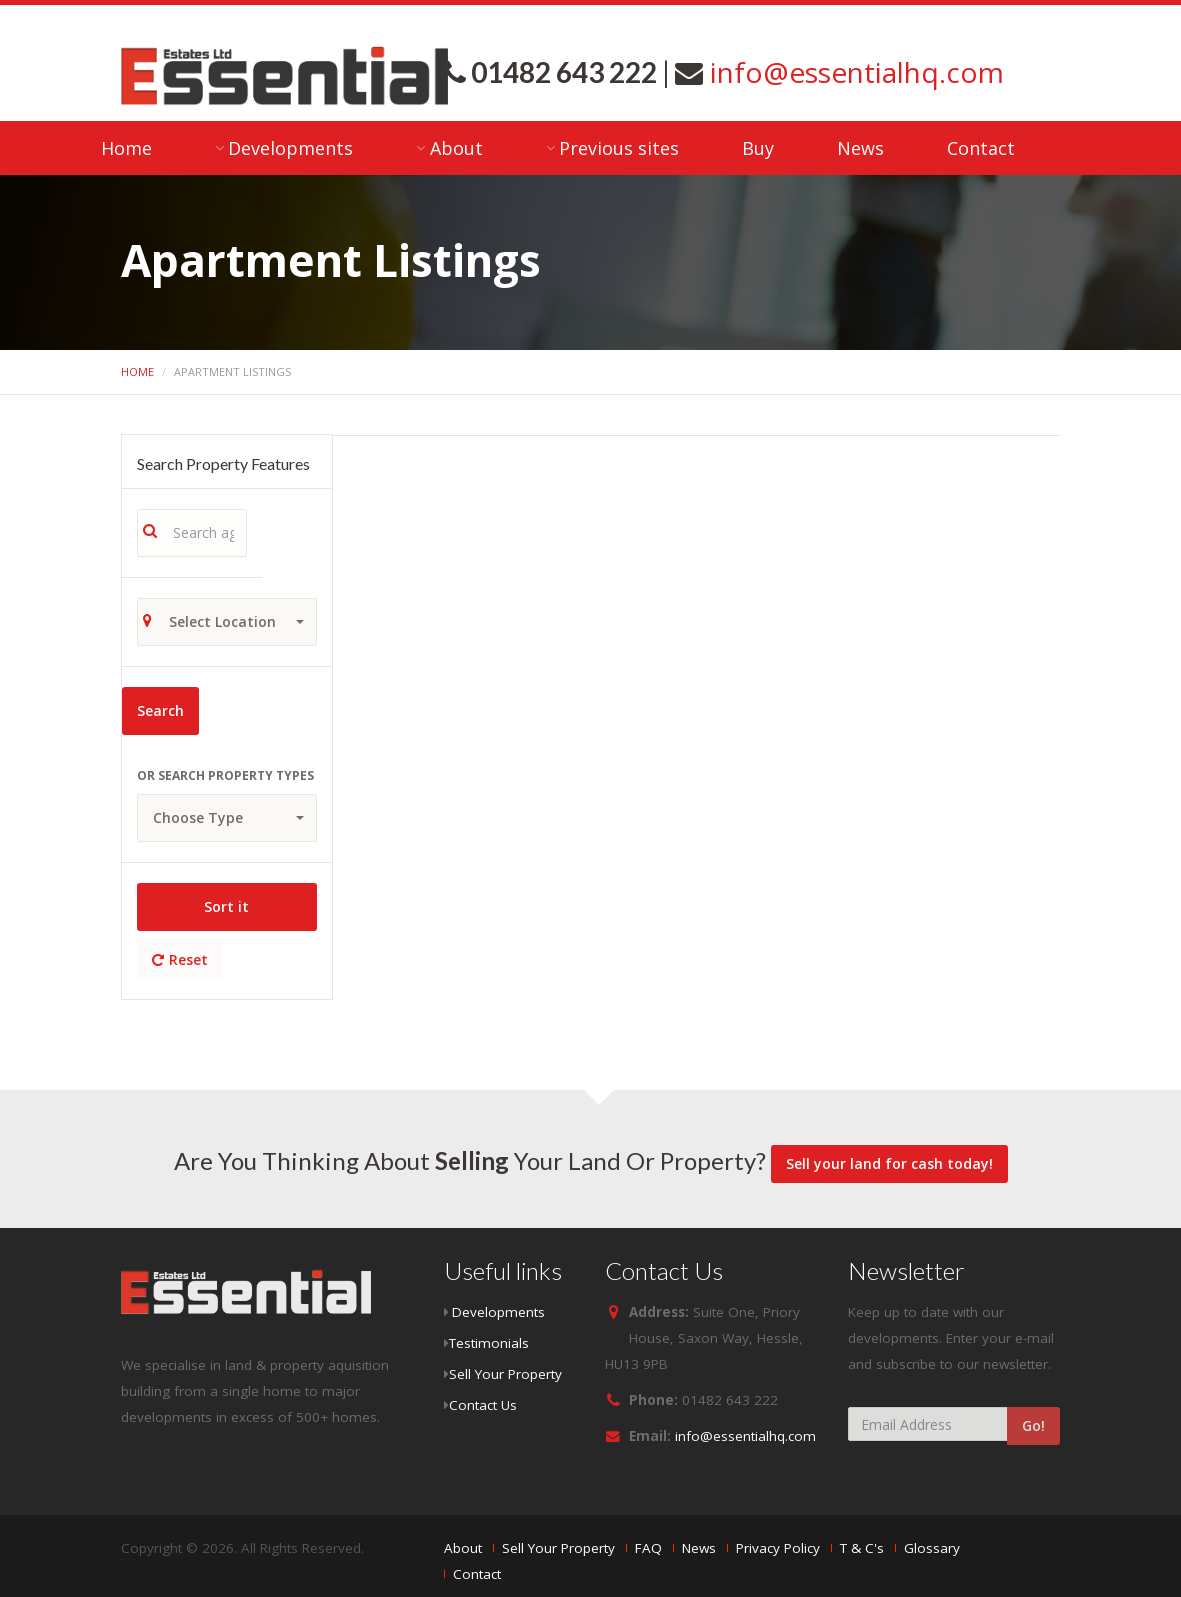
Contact (981, 148)
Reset (180, 959)
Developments (290, 148)
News (860, 148)
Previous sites (619, 148)
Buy (758, 148)
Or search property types (225, 775)
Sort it (226, 906)
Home (126, 148)
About (456, 148)
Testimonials (489, 1343)
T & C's (862, 1548)
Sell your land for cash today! (889, 1163)
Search (160, 710)
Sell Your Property (505, 1374)
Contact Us (483, 1405)
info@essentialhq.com (853, 72)
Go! (1033, 1425)
